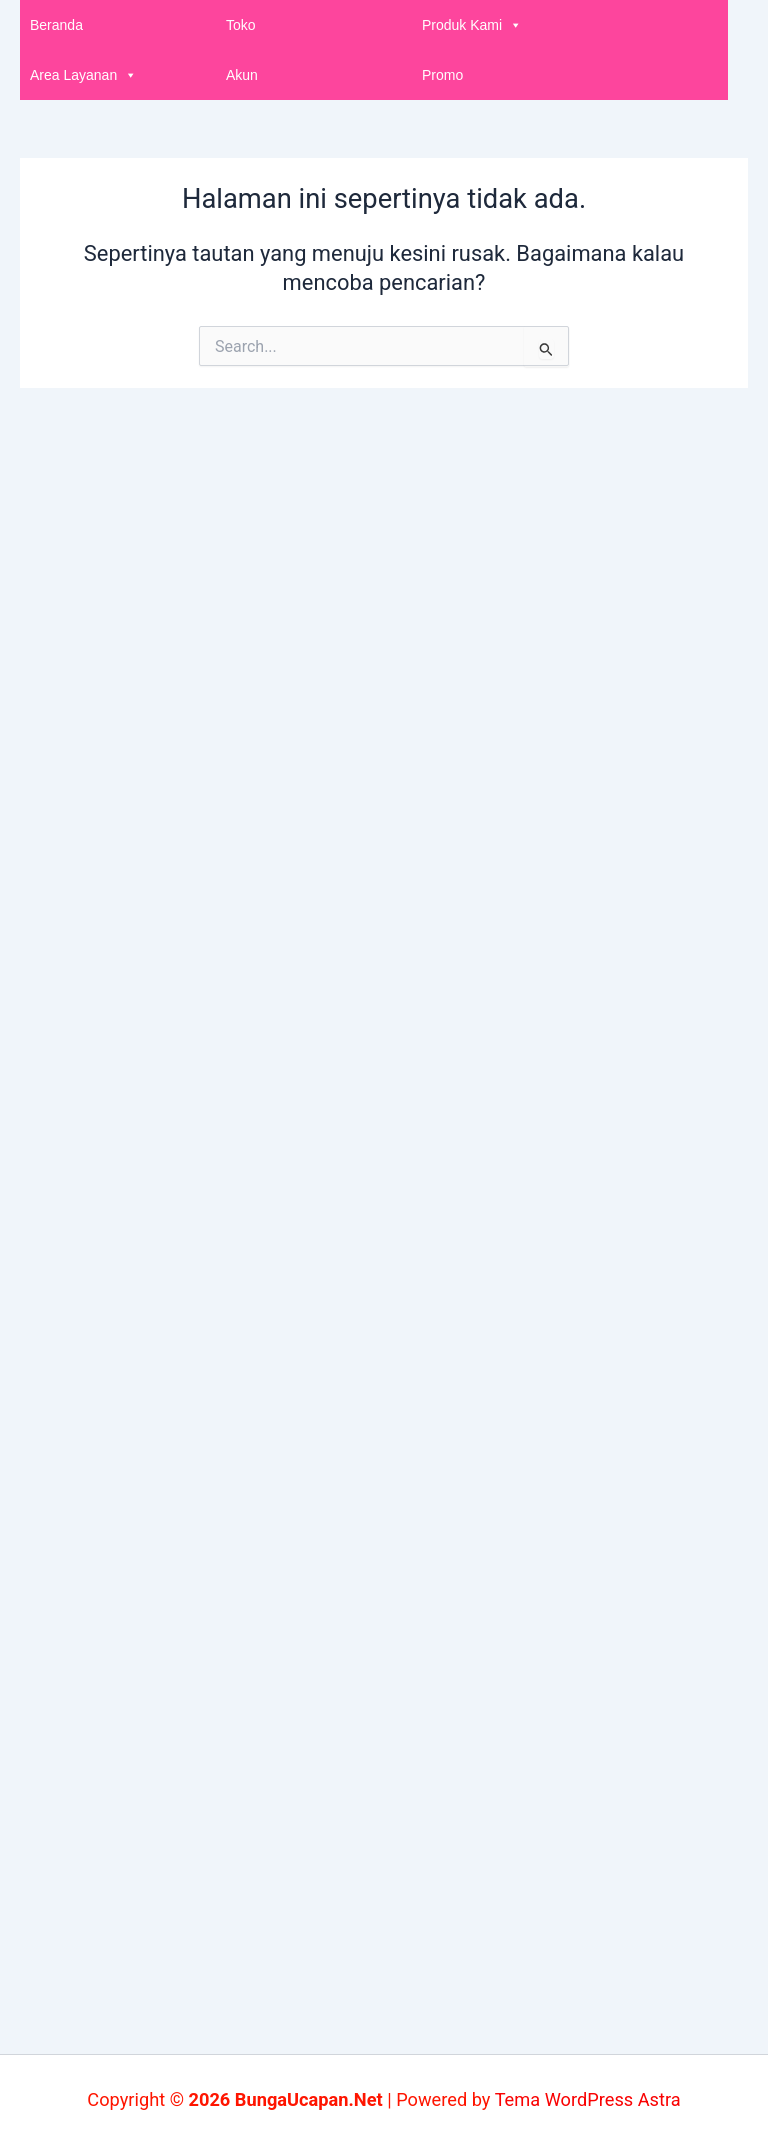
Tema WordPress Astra (588, 2099)
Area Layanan (83, 75)
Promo (442, 75)
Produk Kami (472, 25)
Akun (242, 75)
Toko (241, 25)
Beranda (56, 25)
